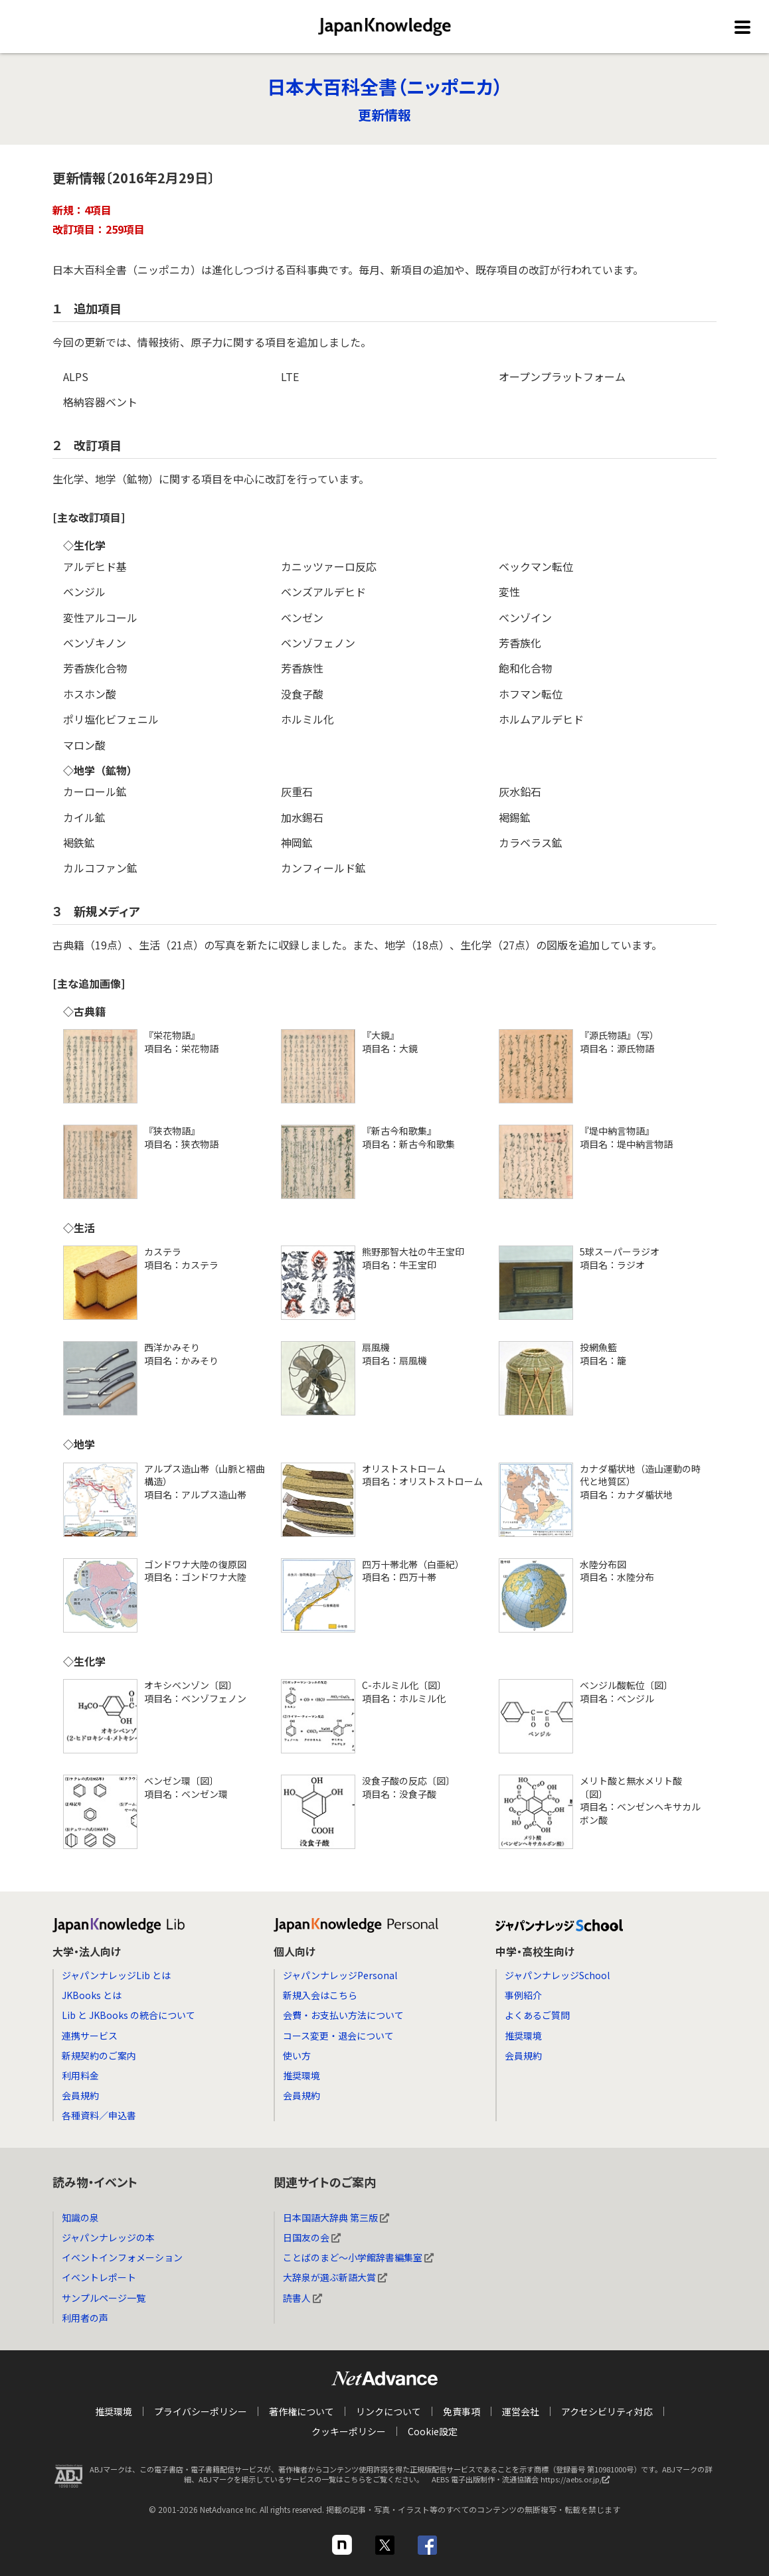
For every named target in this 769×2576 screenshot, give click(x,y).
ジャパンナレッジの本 (108, 2237)
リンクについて (388, 2411)
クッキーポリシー (348, 2431)
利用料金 (80, 2075)
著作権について (301, 2411)
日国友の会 (312, 2237)
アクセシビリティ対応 (607, 2411)
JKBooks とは (92, 1995)
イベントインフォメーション (122, 2257)
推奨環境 (301, 2075)
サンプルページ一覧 (103, 2297)
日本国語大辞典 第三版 (336, 2217)
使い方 (297, 2055)
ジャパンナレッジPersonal (340, 1975)
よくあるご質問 (537, 2015)
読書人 (302, 2297)
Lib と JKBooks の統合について (128, 2015)
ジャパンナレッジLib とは (116, 1975)
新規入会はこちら (320, 1995)
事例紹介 (523, 1995)
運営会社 (520, 2411)
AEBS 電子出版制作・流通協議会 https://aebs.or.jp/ (524, 2482)
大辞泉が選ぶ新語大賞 (335, 2277)
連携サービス (90, 2035)
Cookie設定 (433, 2431)
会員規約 (80, 2095)
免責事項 (461, 2411)
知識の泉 (80, 2217)
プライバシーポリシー (200, 2411)
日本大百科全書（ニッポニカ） (385, 86)
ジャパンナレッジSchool (557, 1975)
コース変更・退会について (338, 2035)
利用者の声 (85, 2317)
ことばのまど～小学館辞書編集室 (358, 2257)
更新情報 (384, 114)
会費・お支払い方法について (343, 2015)
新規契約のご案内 (99, 2055)
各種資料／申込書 (99, 2115)
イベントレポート (99, 2277)
